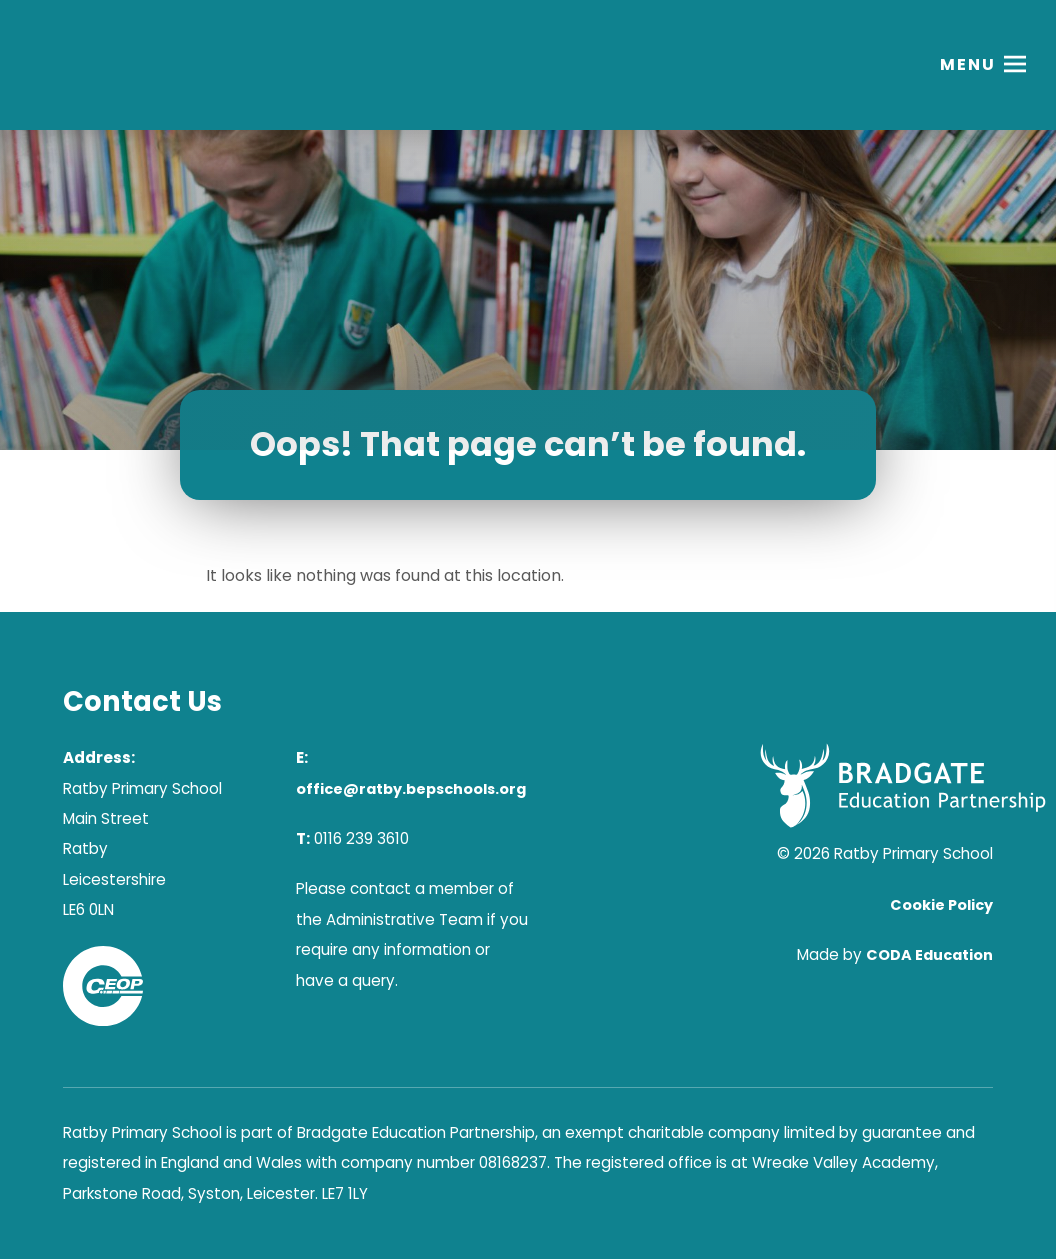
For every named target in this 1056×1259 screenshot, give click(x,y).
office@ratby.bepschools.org (411, 789)
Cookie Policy (941, 905)
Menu (968, 64)
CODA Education (929, 955)
